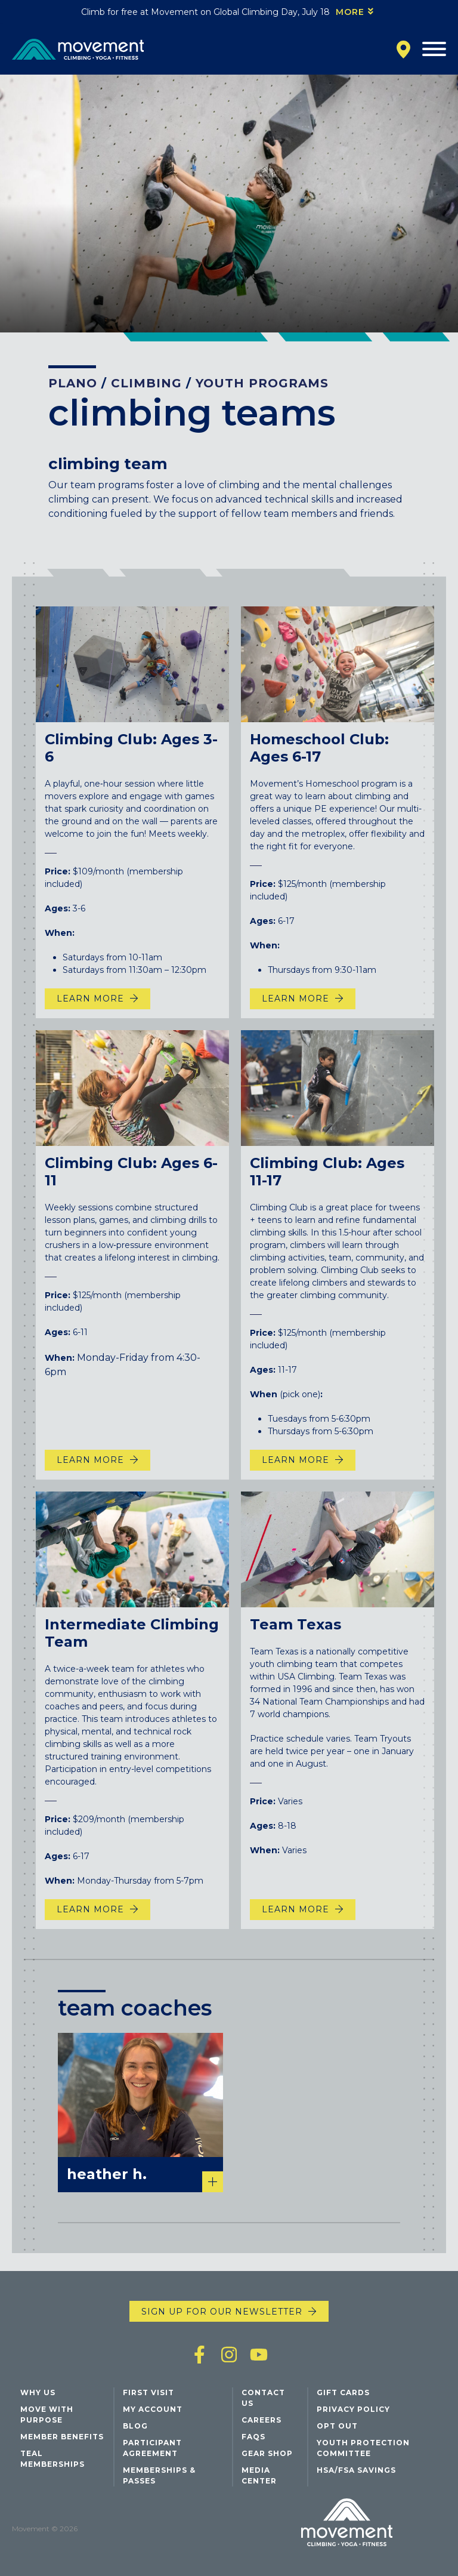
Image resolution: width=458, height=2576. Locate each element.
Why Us (37, 2392)
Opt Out (337, 2425)
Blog (135, 2425)
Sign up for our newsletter (221, 2311)
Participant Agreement (152, 2448)
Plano (72, 383)
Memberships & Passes (159, 2475)
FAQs (253, 2436)
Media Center (259, 2475)
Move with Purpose (46, 2414)
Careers (261, 2419)
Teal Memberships (52, 2459)
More (350, 12)
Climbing (146, 383)
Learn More (90, 1023)
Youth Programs (262, 383)
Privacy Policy (353, 2409)
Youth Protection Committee (363, 2448)
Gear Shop (267, 2453)
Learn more (295, 1934)
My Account (152, 2409)
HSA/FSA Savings (356, 2470)
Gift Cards (343, 2392)
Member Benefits (62, 2436)
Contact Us (263, 2398)
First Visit (148, 2392)
